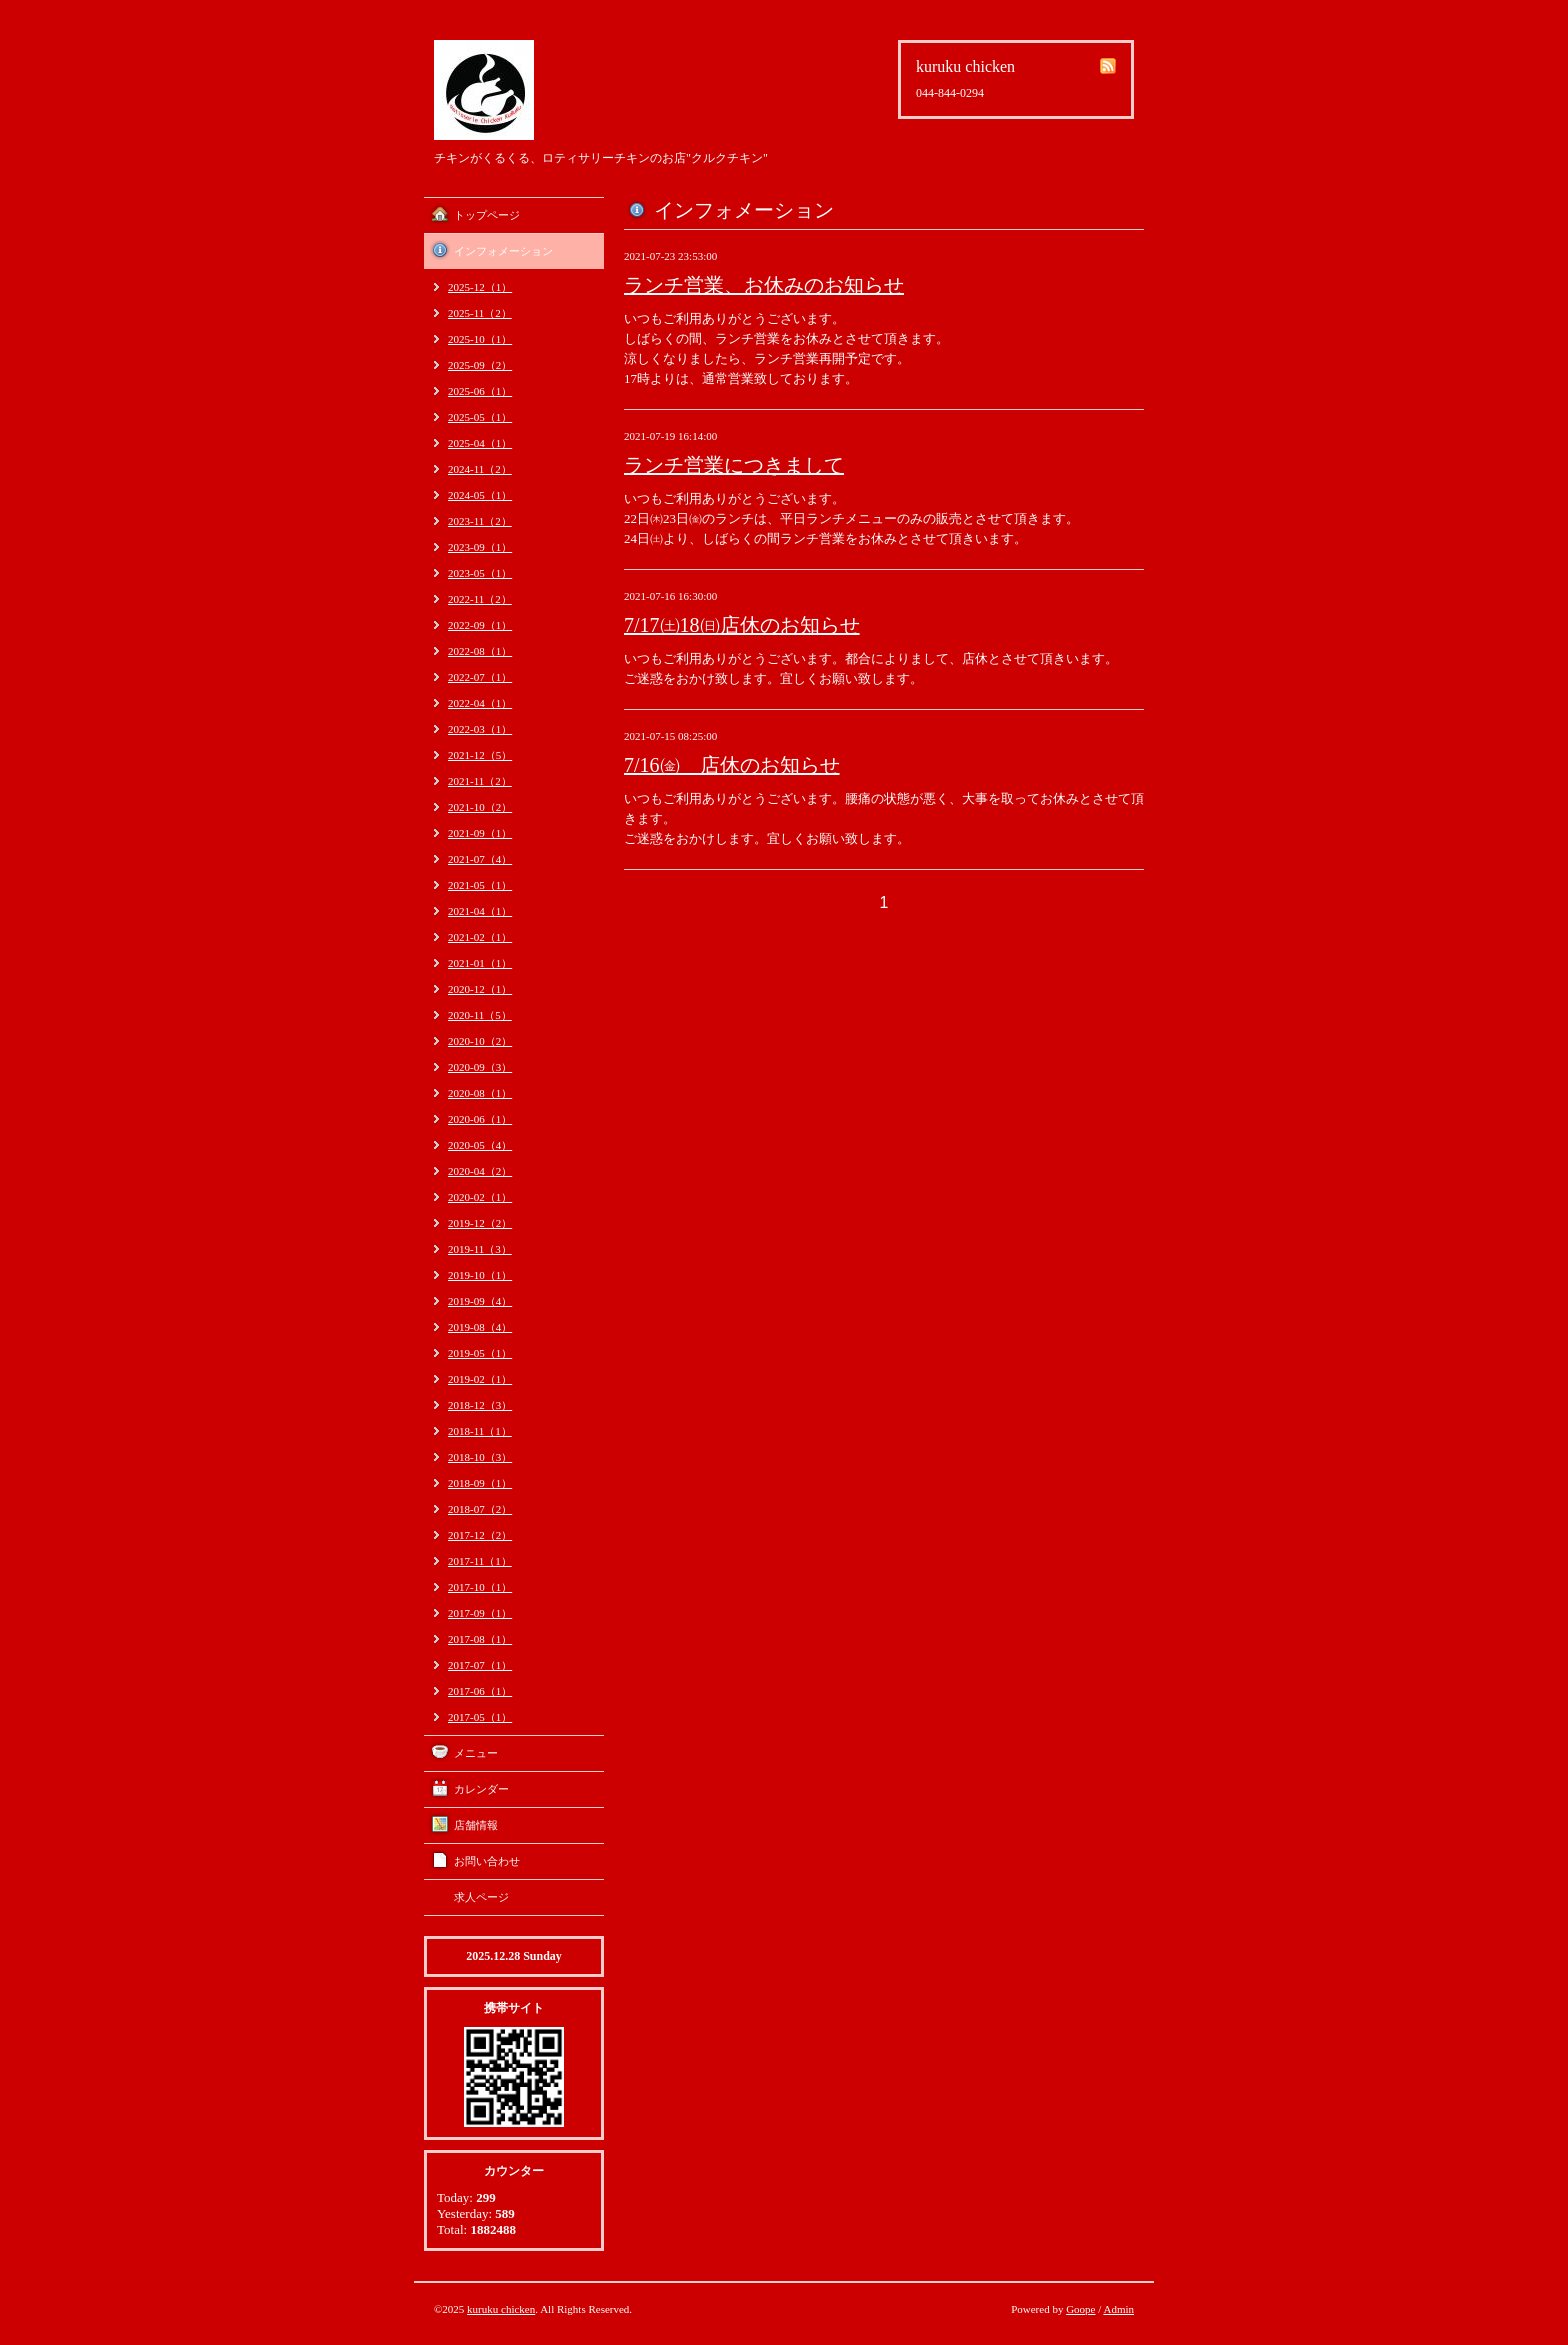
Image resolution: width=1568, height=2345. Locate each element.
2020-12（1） (480, 989)
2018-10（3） (480, 1457)
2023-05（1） (480, 573)
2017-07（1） (480, 1665)
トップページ (487, 215)
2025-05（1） (480, 417)
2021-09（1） (480, 833)
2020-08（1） (480, 1093)
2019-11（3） (480, 1249)
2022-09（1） (480, 625)
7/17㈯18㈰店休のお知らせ (742, 625)
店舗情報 (476, 1825)
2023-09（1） (480, 547)
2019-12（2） (480, 1223)
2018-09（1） (480, 1483)
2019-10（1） (480, 1275)
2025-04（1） (480, 443)
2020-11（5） (480, 1015)
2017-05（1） (480, 1717)
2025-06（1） (480, 391)
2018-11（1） (480, 1431)
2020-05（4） (480, 1145)
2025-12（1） (480, 287)
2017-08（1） (480, 1639)
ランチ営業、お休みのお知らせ (764, 285)
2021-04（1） (480, 911)
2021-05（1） (480, 885)
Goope (1080, 2309)
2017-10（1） (480, 1587)
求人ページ (481, 1897)
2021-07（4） (480, 859)
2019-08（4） (480, 1327)
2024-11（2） (480, 469)
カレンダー (481, 1789)
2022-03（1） (480, 729)
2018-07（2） (480, 1509)
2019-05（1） (480, 1353)
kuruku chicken (501, 2309)
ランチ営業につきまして (734, 465)
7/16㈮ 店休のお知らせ (732, 765)
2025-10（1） (480, 339)
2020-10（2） (480, 1041)
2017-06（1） (480, 1691)
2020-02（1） (480, 1197)
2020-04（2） (480, 1171)
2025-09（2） (480, 365)
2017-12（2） (480, 1535)
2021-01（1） (480, 963)
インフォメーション (503, 251)
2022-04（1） (480, 703)
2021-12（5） (480, 755)
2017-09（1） (480, 1613)
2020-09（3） (480, 1067)
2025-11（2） (480, 313)
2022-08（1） (480, 651)
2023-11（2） (480, 521)
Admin (1118, 2309)
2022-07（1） (480, 677)
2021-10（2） (480, 807)
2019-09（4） (480, 1301)
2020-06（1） (480, 1119)
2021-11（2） (480, 781)
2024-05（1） (480, 495)
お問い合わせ (487, 1861)
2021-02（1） (480, 937)
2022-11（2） (480, 599)
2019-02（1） (480, 1379)
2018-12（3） (480, 1405)
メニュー (476, 1753)
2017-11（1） (480, 1561)
